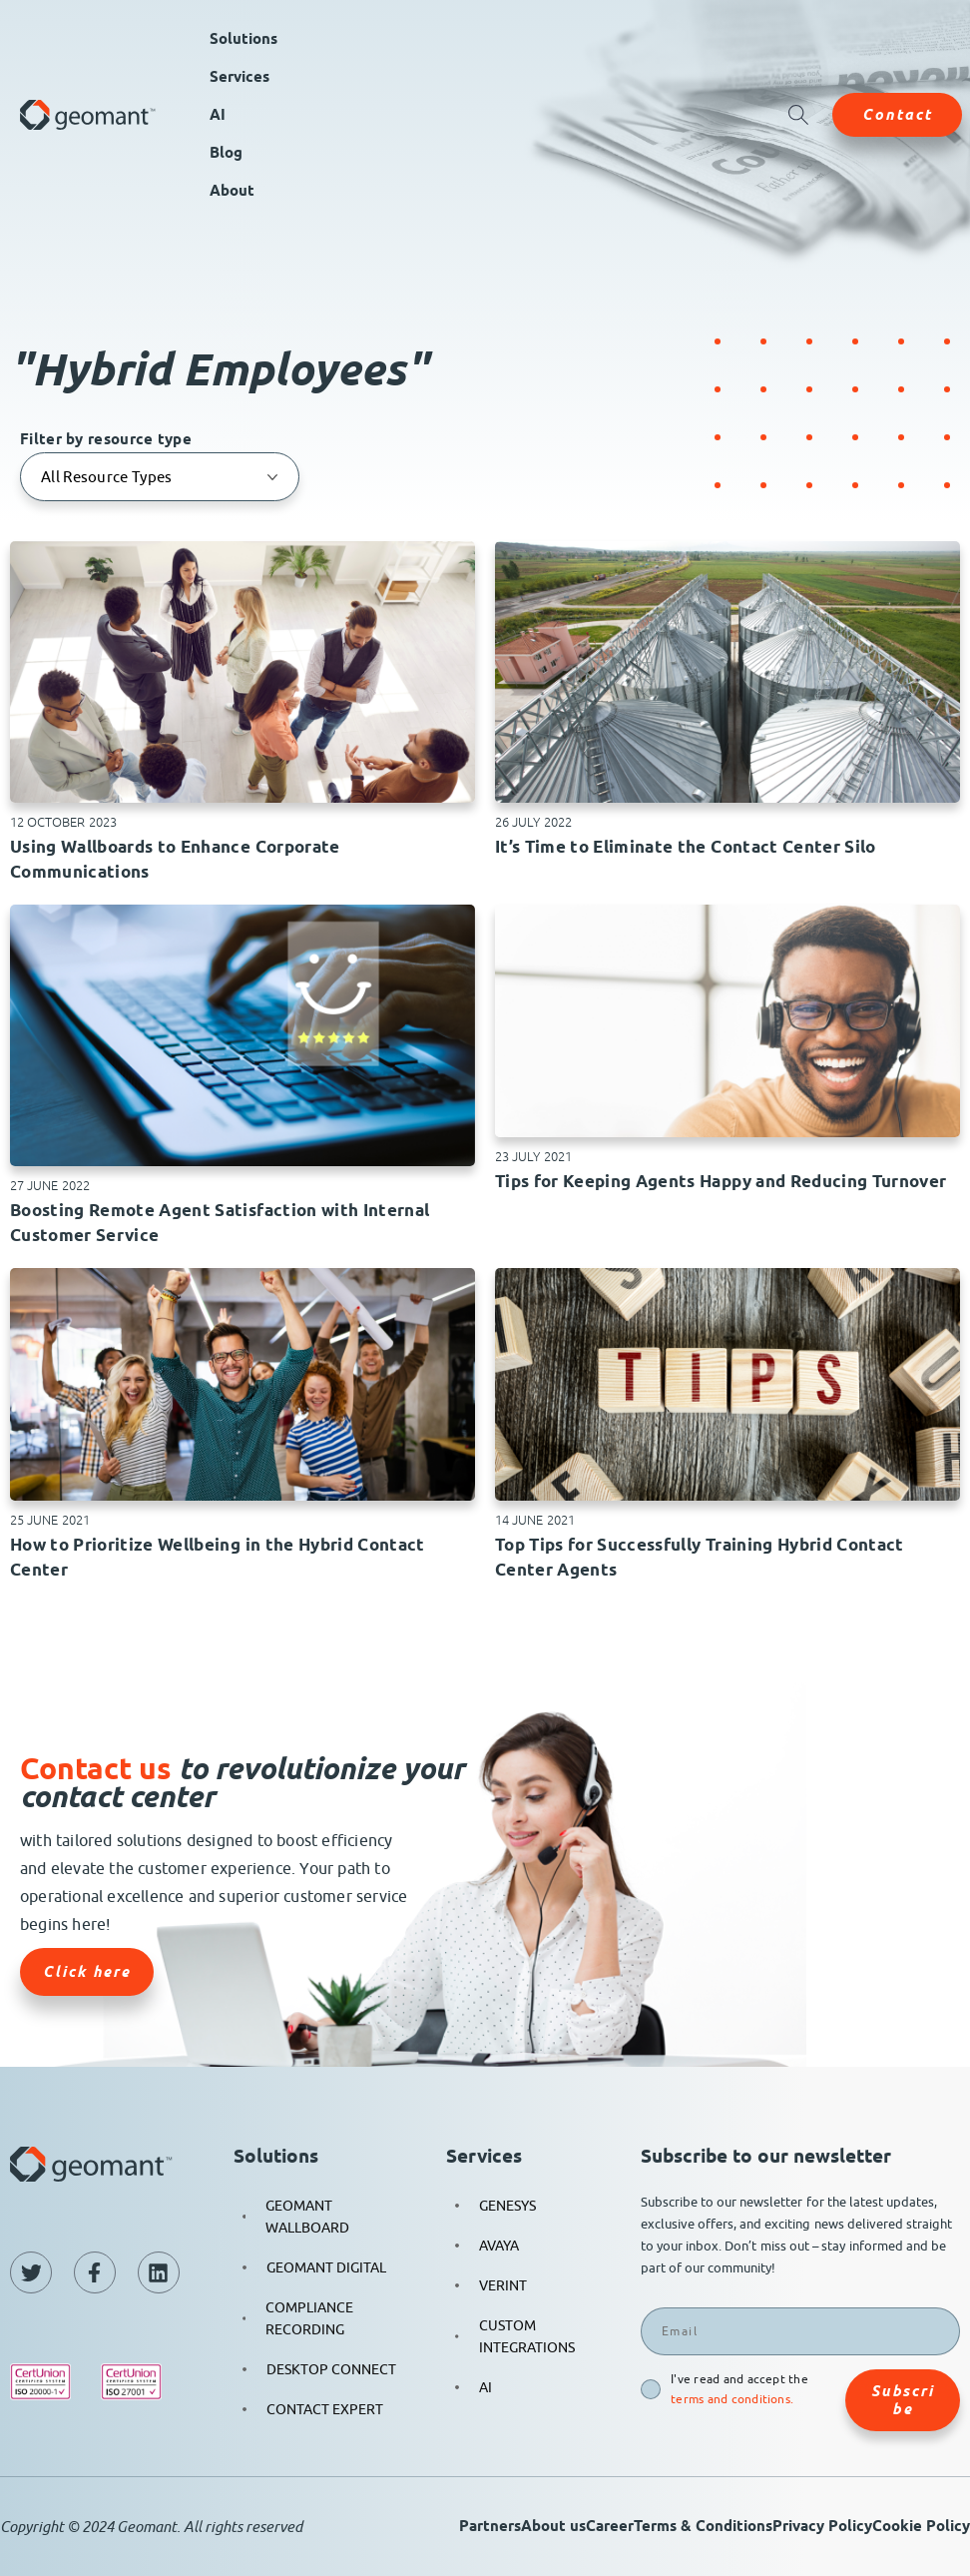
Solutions (243, 39)
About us (553, 2526)
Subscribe (902, 2400)
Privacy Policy (822, 2526)
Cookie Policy (921, 2526)
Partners (490, 2526)
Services (239, 77)
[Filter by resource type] (159, 476)
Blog (226, 153)
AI (218, 115)
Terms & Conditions (703, 2526)
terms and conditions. (732, 2398)
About (232, 191)
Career (610, 2526)
